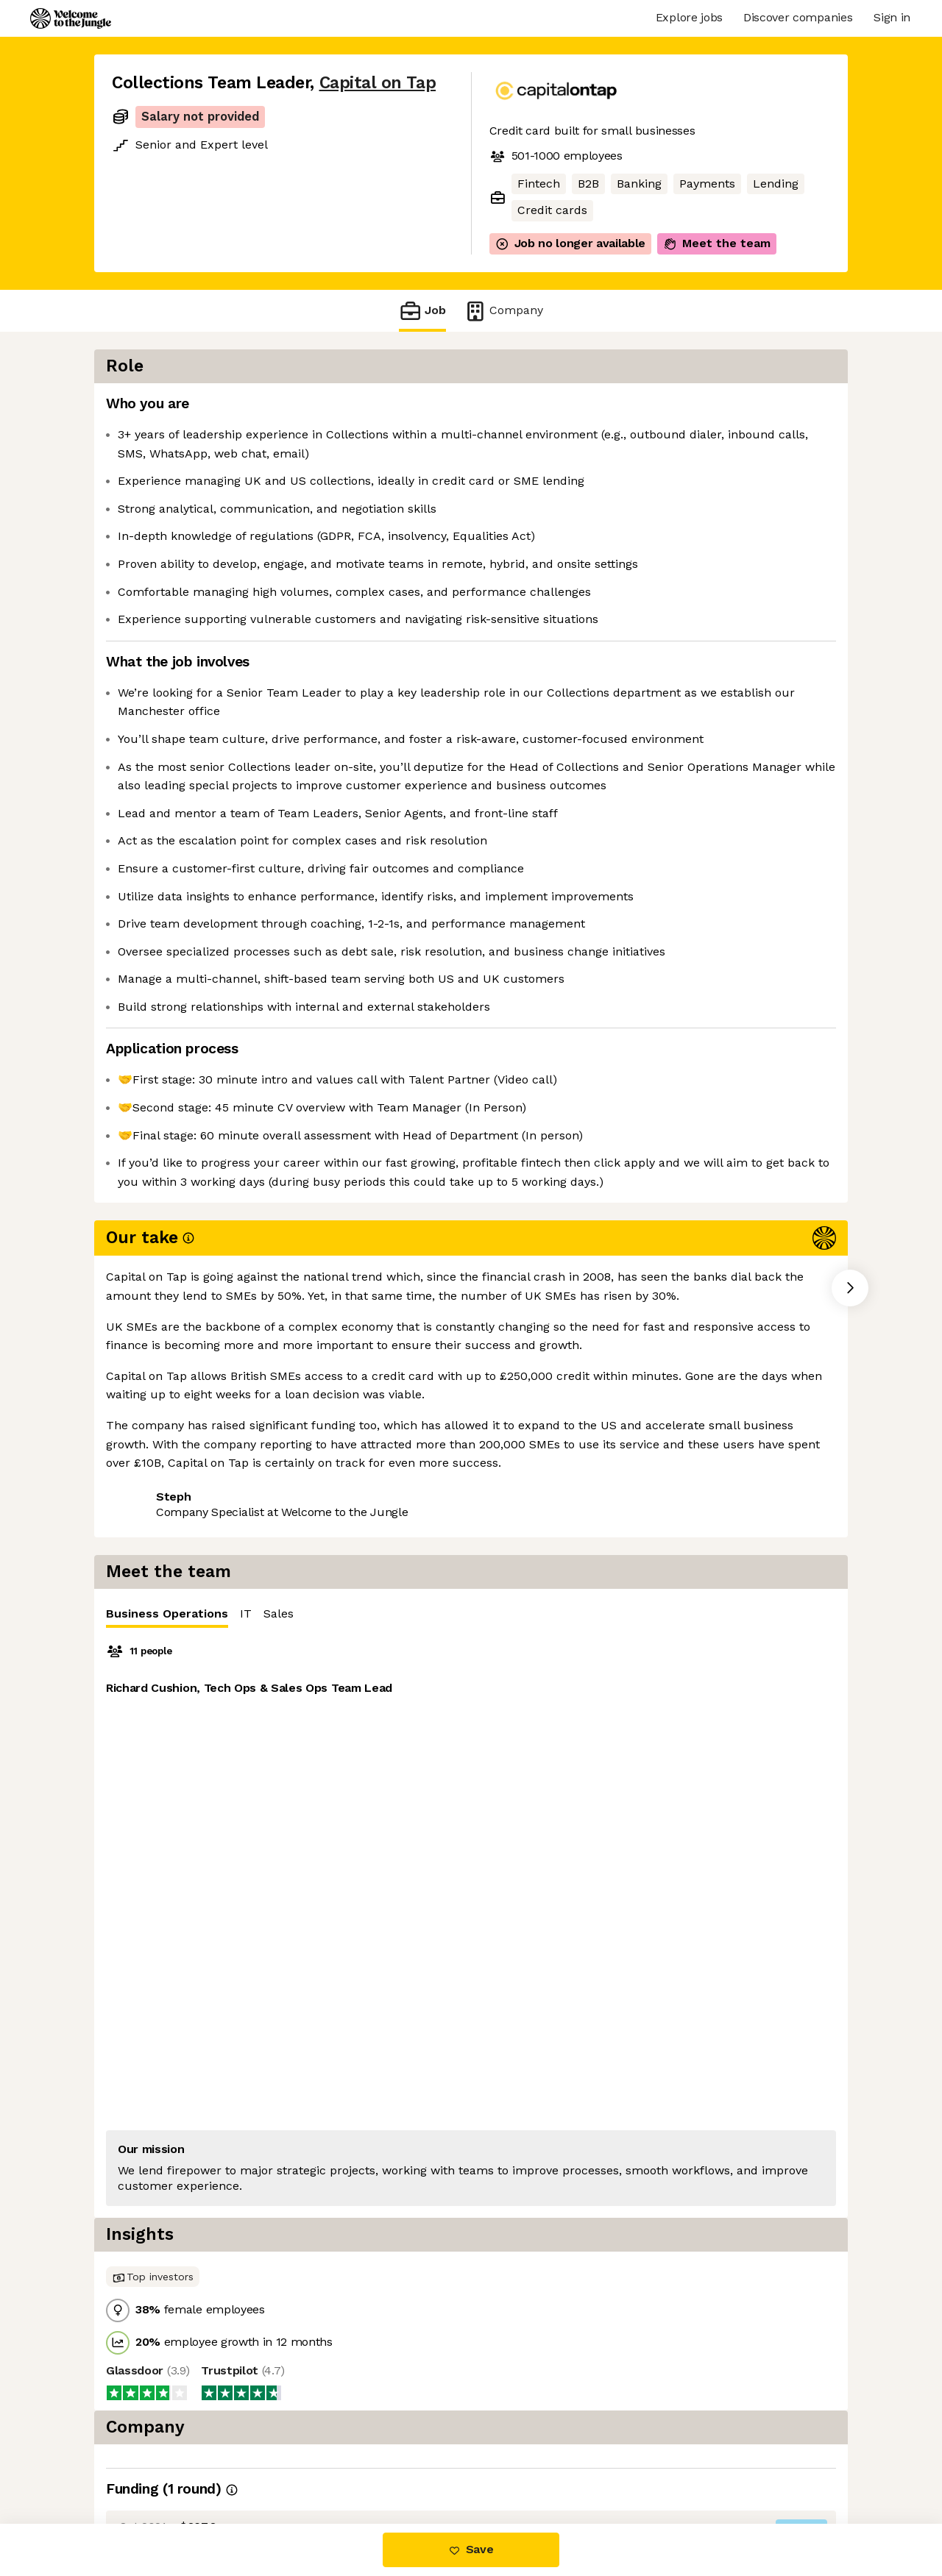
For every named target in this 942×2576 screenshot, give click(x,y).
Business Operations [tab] (561, 411)
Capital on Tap (377, 83)
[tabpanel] (677, 619)
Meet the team (717, 243)
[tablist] (677, 408)
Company (503, 311)
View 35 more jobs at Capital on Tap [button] (316, 1672)
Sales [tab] (673, 408)
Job (422, 311)
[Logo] (70, 18)
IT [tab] (640, 408)
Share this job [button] (152, 1672)
